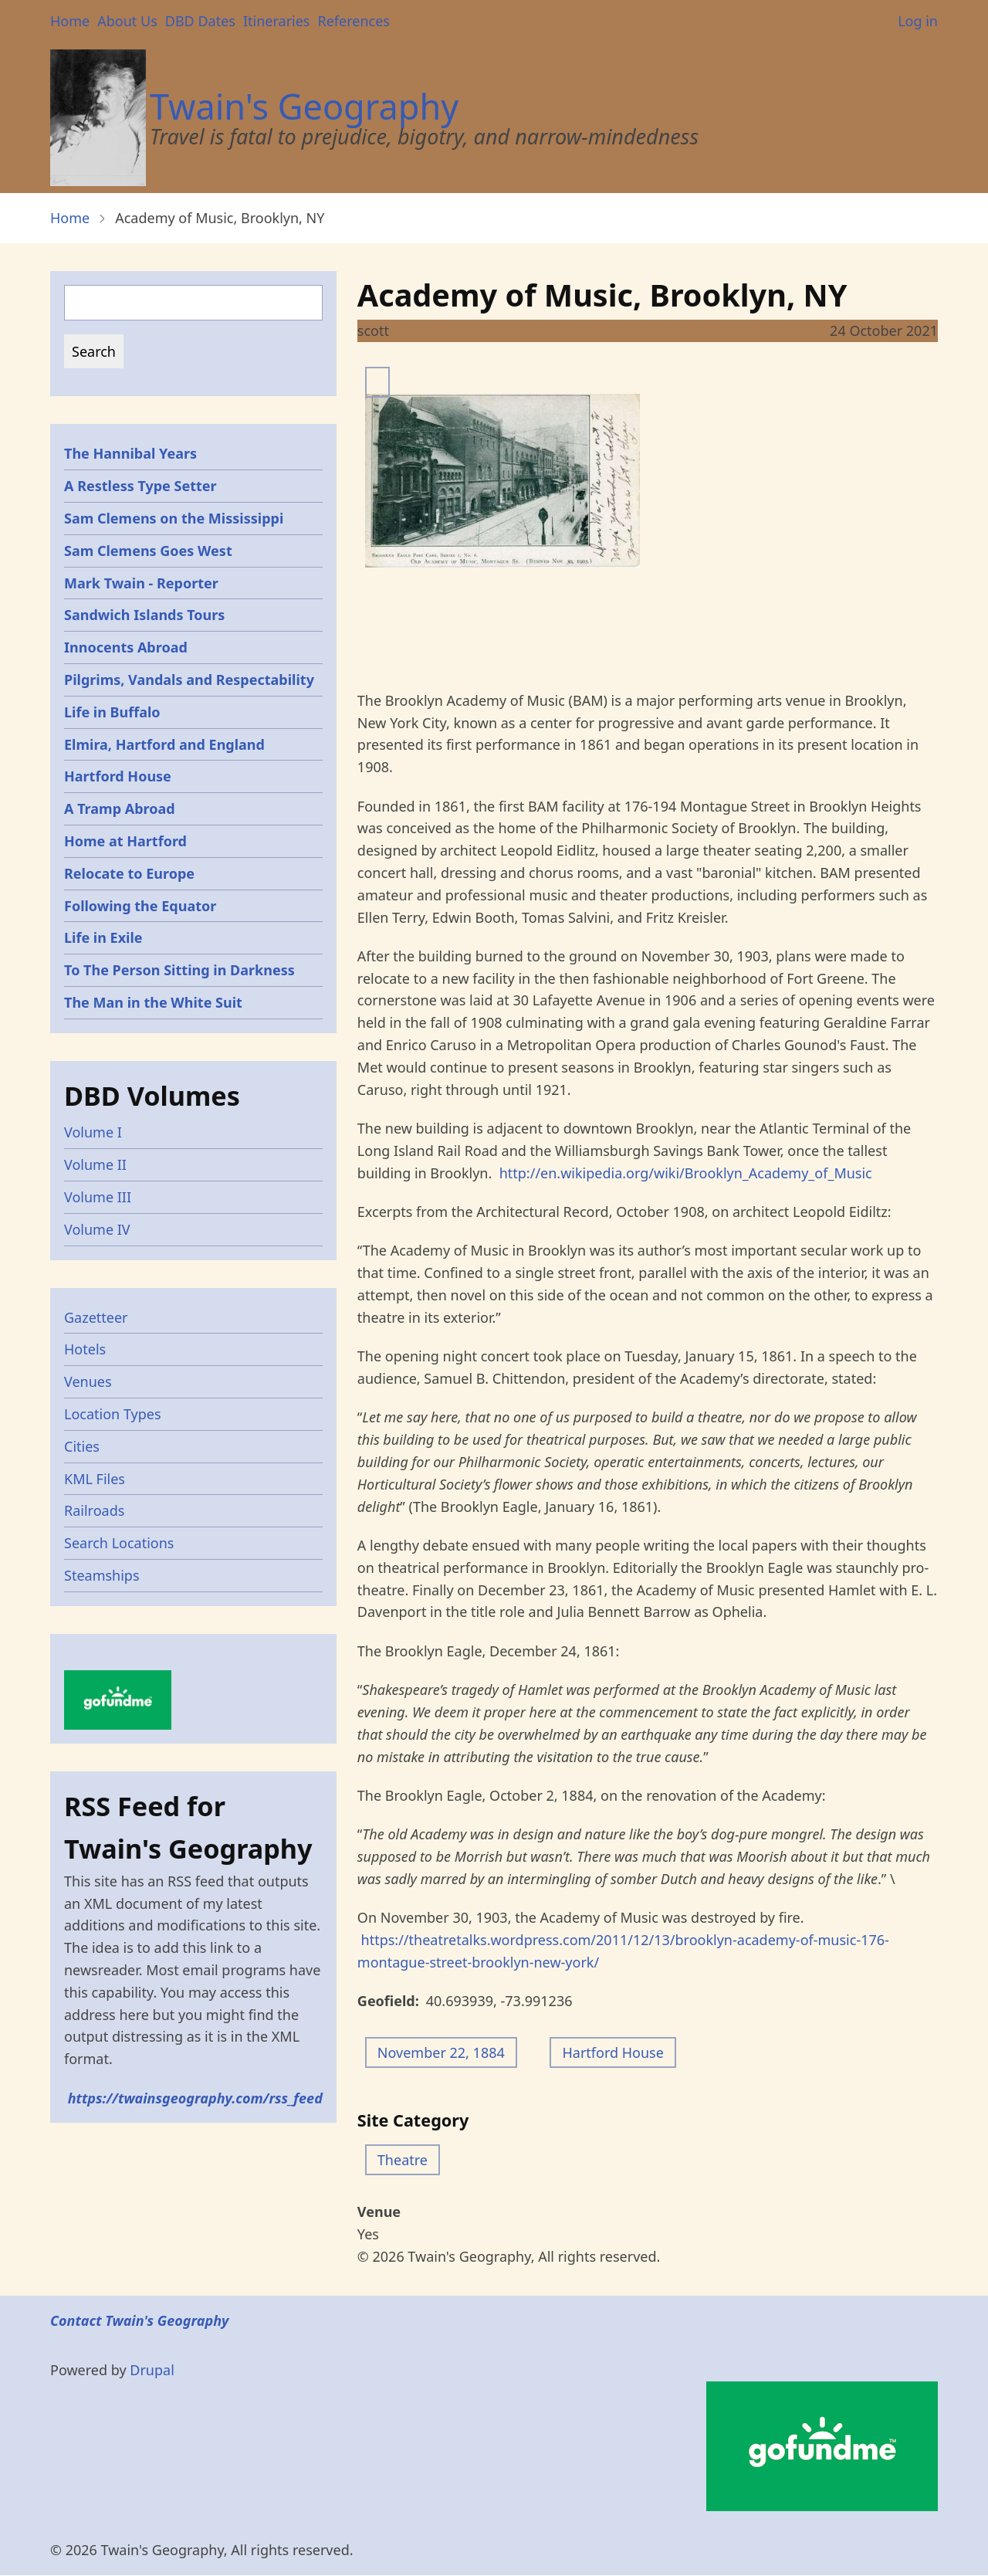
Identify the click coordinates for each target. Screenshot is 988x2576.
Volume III (97, 1197)
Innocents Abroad (126, 647)
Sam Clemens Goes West (148, 550)
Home (70, 21)
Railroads (94, 1510)
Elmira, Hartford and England (164, 744)
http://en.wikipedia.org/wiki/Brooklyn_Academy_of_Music (685, 1173)
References (353, 21)
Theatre (402, 2160)
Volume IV (97, 1229)
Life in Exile (103, 937)
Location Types (112, 1414)
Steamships (102, 1575)
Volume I (93, 1132)
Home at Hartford (125, 841)
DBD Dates (200, 21)
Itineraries (276, 21)
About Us (127, 21)
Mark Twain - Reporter (141, 583)
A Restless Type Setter (140, 485)
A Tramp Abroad (119, 808)
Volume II (95, 1164)
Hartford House (612, 2052)
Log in (918, 21)
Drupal (152, 2370)
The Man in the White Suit (153, 1002)
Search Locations (119, 1543)
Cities (82, 1446)
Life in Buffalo (112, 712)
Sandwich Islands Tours (144, 614)
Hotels (85, 1349)
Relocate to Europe (129, 873)
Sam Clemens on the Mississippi (173, 518)
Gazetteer (96, 1317)
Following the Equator (140, 906)
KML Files (94, 1478)
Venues (88, 1381)
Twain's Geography (304, 106)
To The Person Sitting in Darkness (179, 970)
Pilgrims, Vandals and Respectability (189, 679)
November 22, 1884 (441, 2052)
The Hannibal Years (130, 453)
